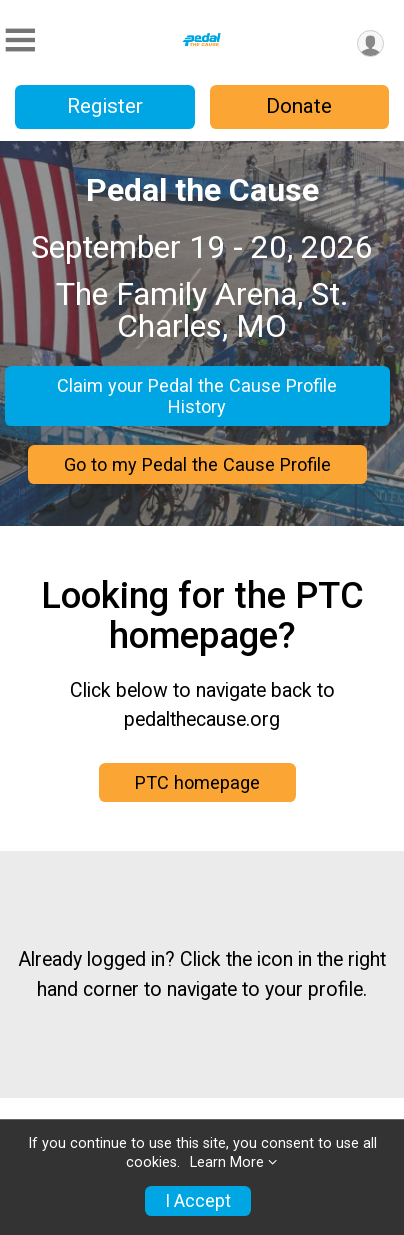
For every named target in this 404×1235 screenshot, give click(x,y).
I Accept (198, 1201)
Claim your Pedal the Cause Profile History (197, 396)
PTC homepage (197, 782)
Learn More (227, 1162)
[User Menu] (370, 43)
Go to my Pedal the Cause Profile (197, 464)
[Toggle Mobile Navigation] (20, 40)
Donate (299, 106)
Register (105, 106)
